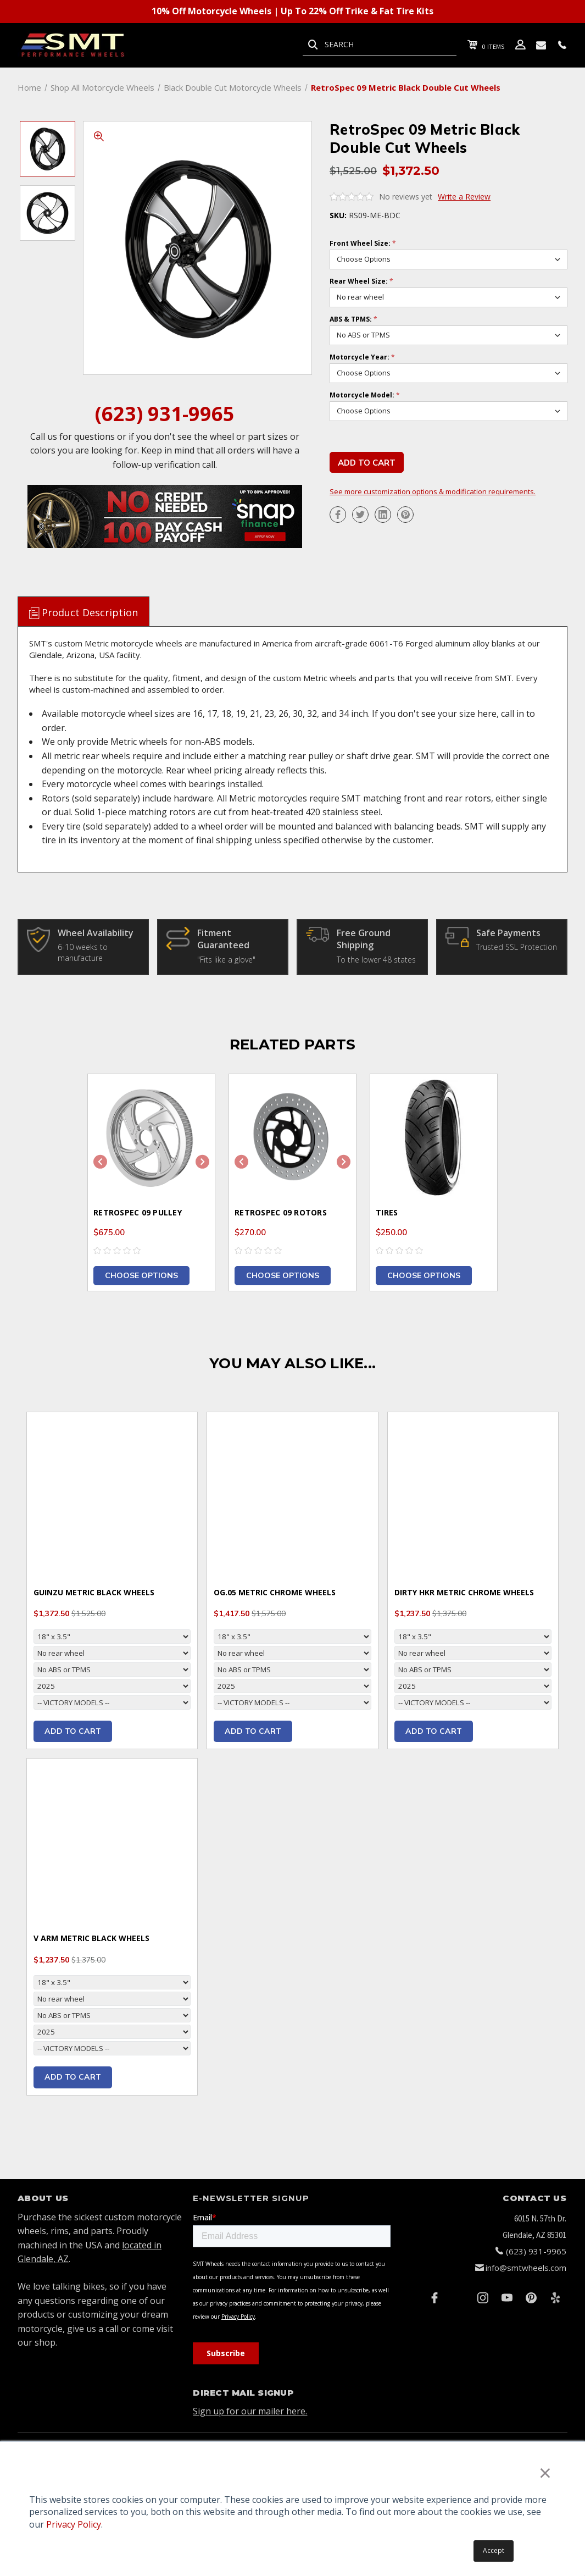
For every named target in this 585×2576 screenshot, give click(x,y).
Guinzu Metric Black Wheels (94, 1592)
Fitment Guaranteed (223, 939)
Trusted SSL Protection (516, 947)
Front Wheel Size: (363, 243)
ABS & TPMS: (353, 319)
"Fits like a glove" (226, 959)
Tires (387, 1212)
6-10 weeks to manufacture (83, 952)
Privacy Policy (73, 2524)
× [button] (545, 2472)
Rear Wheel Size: (361, 281)
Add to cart (72, 1731)
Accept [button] (493, 2550)
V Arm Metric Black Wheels (91, 1938)
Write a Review (464, 196)
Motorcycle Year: (362, 357)
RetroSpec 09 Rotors (281, 1212)
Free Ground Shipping (364, 939)
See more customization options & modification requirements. (433, 492)
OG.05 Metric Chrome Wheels (275, 1592)
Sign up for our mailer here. (250, 2411)
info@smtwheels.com (526, 2267)
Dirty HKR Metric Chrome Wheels (464, 1592)
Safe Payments (508, 933)
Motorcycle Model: (365, 395)
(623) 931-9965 (165, 413)
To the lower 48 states (376, 959)
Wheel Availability (95, 933)
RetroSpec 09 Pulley (137, 1212)
